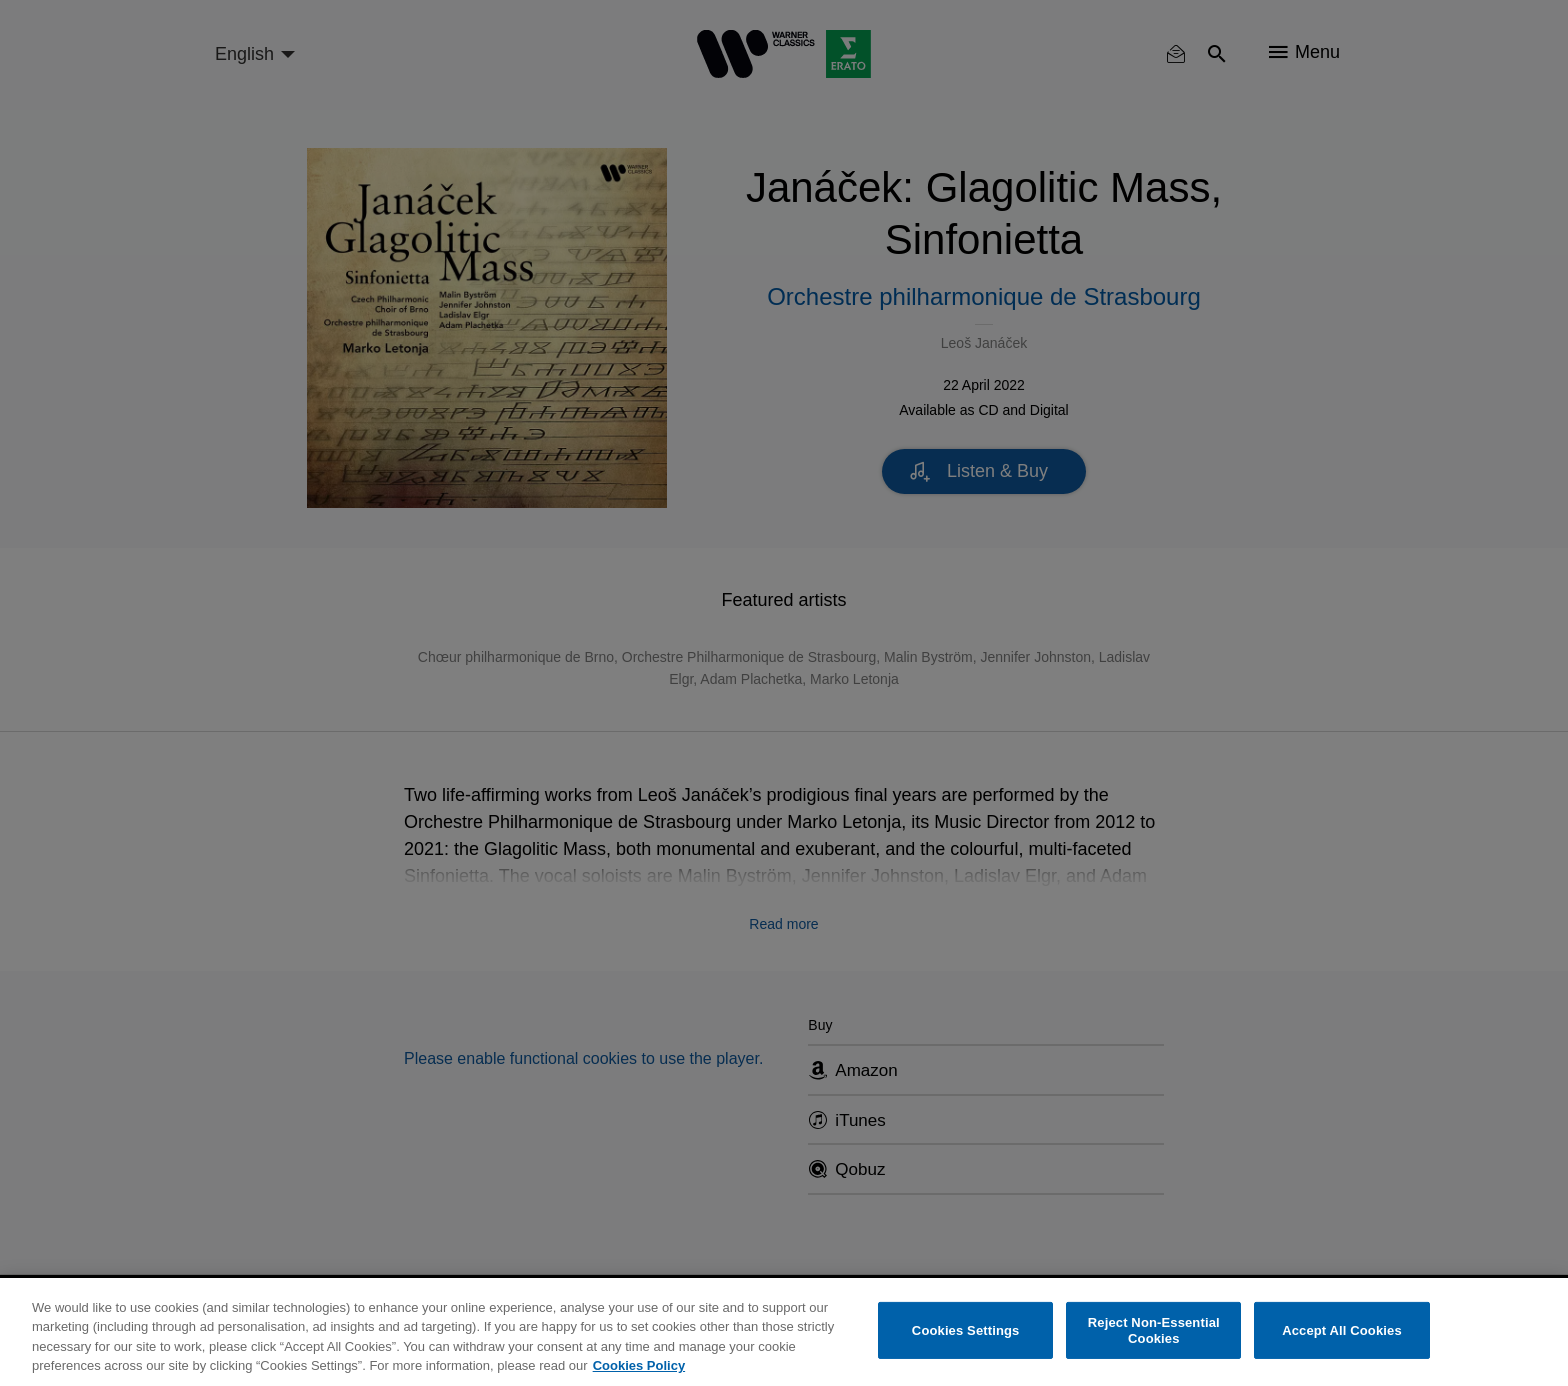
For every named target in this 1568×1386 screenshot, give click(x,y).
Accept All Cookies (1342, 1330)
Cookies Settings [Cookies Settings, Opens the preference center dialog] (966, 1330)
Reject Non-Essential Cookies (1154, 1330)
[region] (784, 1332)
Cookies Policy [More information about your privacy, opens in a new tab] (639, 1365)
